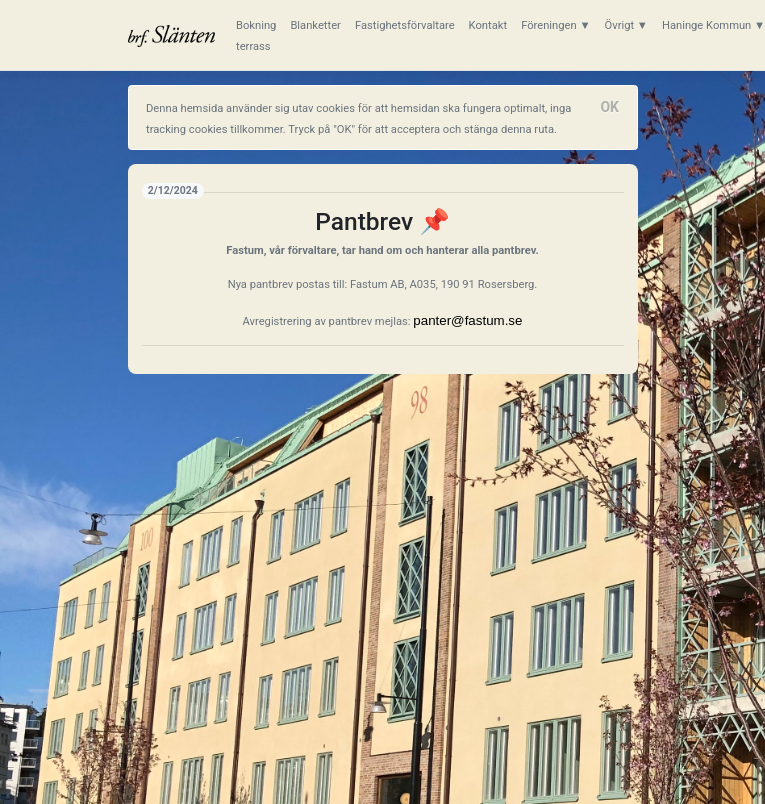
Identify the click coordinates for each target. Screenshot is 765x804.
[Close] (610, 107)
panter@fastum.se (467, 320)
